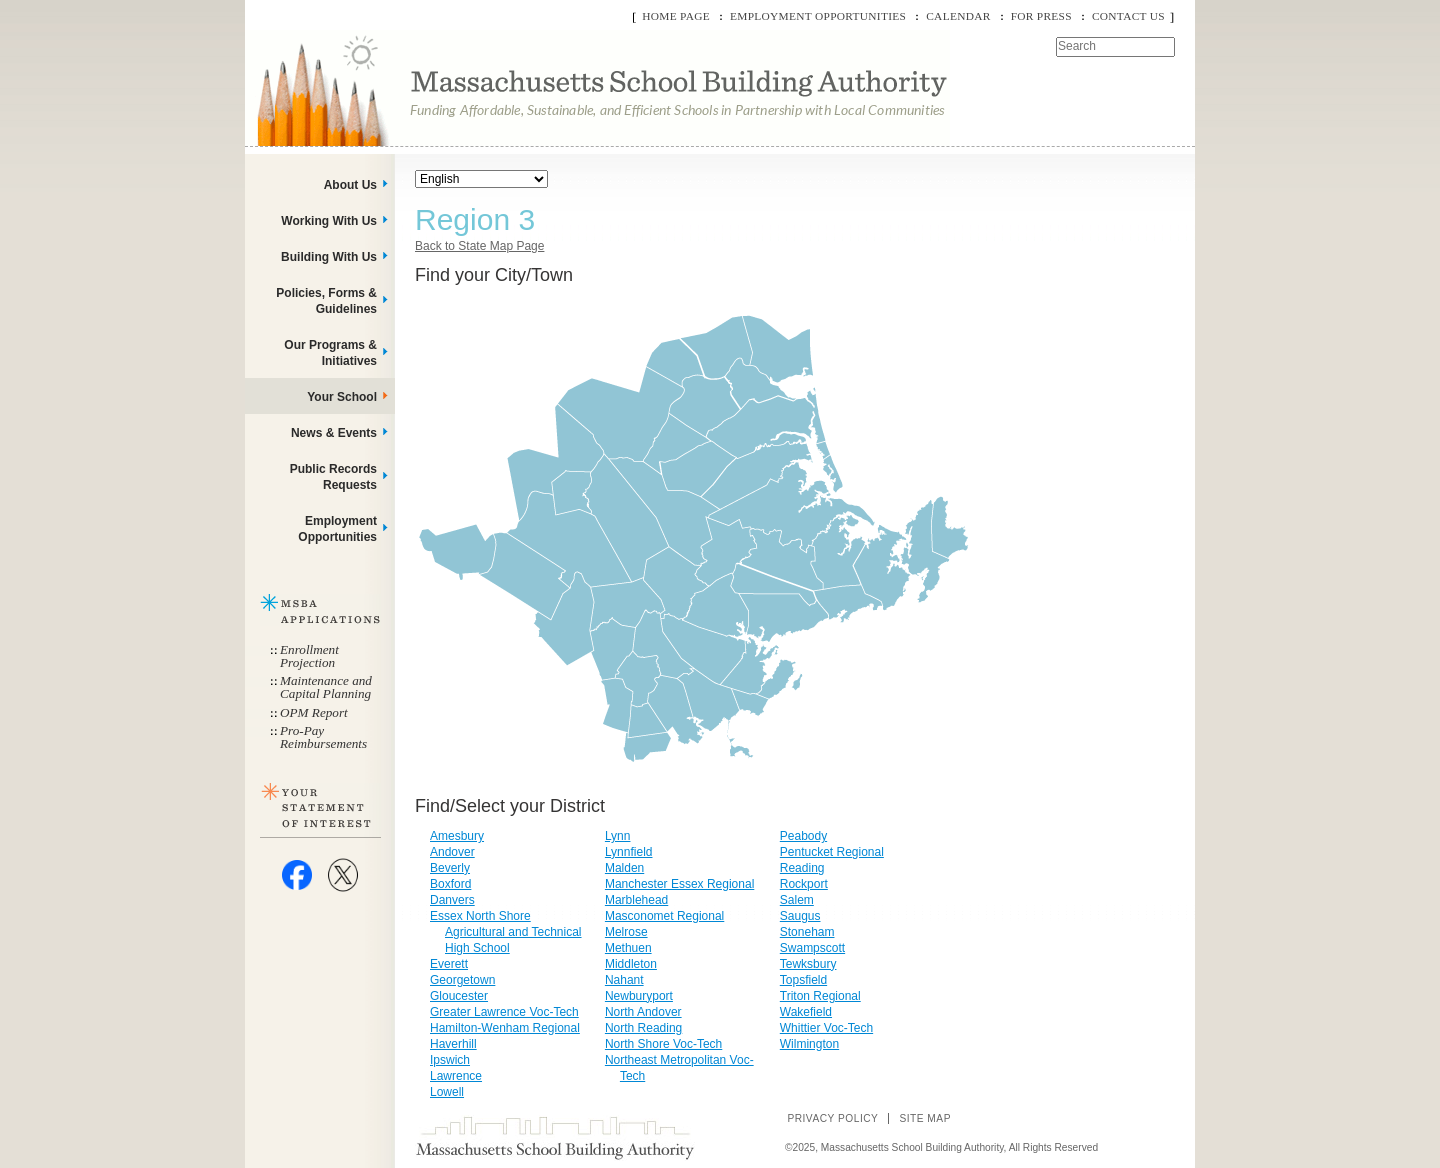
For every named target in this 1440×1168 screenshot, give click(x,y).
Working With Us (329, 221)
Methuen (628, 948)
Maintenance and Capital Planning (326, 687)
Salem (797, 900)
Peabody (803, 836)
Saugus (800, 916)
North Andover (643, 1012)
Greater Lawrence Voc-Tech (504, 1012)
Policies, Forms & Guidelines (326, 301)
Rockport (804, 884)
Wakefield (806, 1012)
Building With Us (329, 257)
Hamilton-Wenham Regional (505, 1028)
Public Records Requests (333, 477)
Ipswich (450, 1060)
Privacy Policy (832, 1118)
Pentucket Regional (832, 852)
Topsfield (803, 980)
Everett (449, 964)
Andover (452, 852)
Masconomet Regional (664, 916)
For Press (1041, 16)
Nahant (624, 980)
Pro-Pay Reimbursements (323, 737)
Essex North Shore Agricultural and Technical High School (506, 932)
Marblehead (636, 900)
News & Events (334, 433)
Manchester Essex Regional (679, 884)
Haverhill (453, 1044)
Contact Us (1128, 16)
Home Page (676, 16)
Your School (342, 397)
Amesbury (457, 836)
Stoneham (807, 932)
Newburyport (639, 996)
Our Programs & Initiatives (330, 353)
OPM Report (314, 712)
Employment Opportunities (818, 16)
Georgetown (462, 980)
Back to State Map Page (479, 246)
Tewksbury (808, 964)
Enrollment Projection (309, 656)
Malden (624, 868)
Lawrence (456, 1076)
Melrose (626, 932)
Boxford (450, 884)
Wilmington (809, 1044)
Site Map (925, 1118)
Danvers (452, 900)
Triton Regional (820, 996)
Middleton (631, 964)
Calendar (958, 16)
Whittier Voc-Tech (826, 1028)
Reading (802, 868)
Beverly (450, 868)
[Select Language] (481, 179)
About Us (350, 185)
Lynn (618, 836)
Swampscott (812, 948)
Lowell (447, 1092)
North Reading (643, 1028)
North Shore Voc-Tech (663, 1044)
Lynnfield (629, 852)
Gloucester (459, 996)
